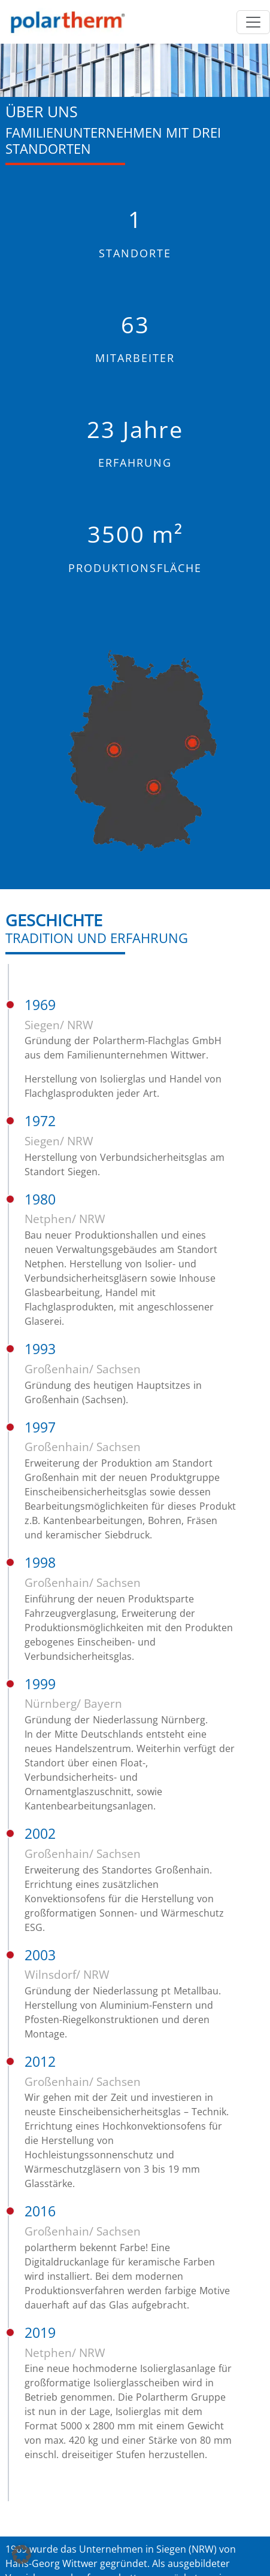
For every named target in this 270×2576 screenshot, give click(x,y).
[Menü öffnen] (253, 22)
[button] (21, 2554)
